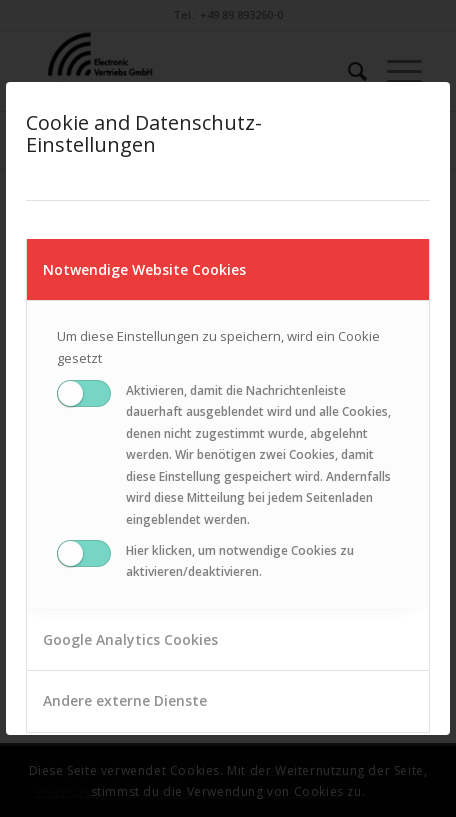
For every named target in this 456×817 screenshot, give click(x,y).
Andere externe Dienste (125, 700)
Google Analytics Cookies (130, 639)
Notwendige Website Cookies (144, 269)
